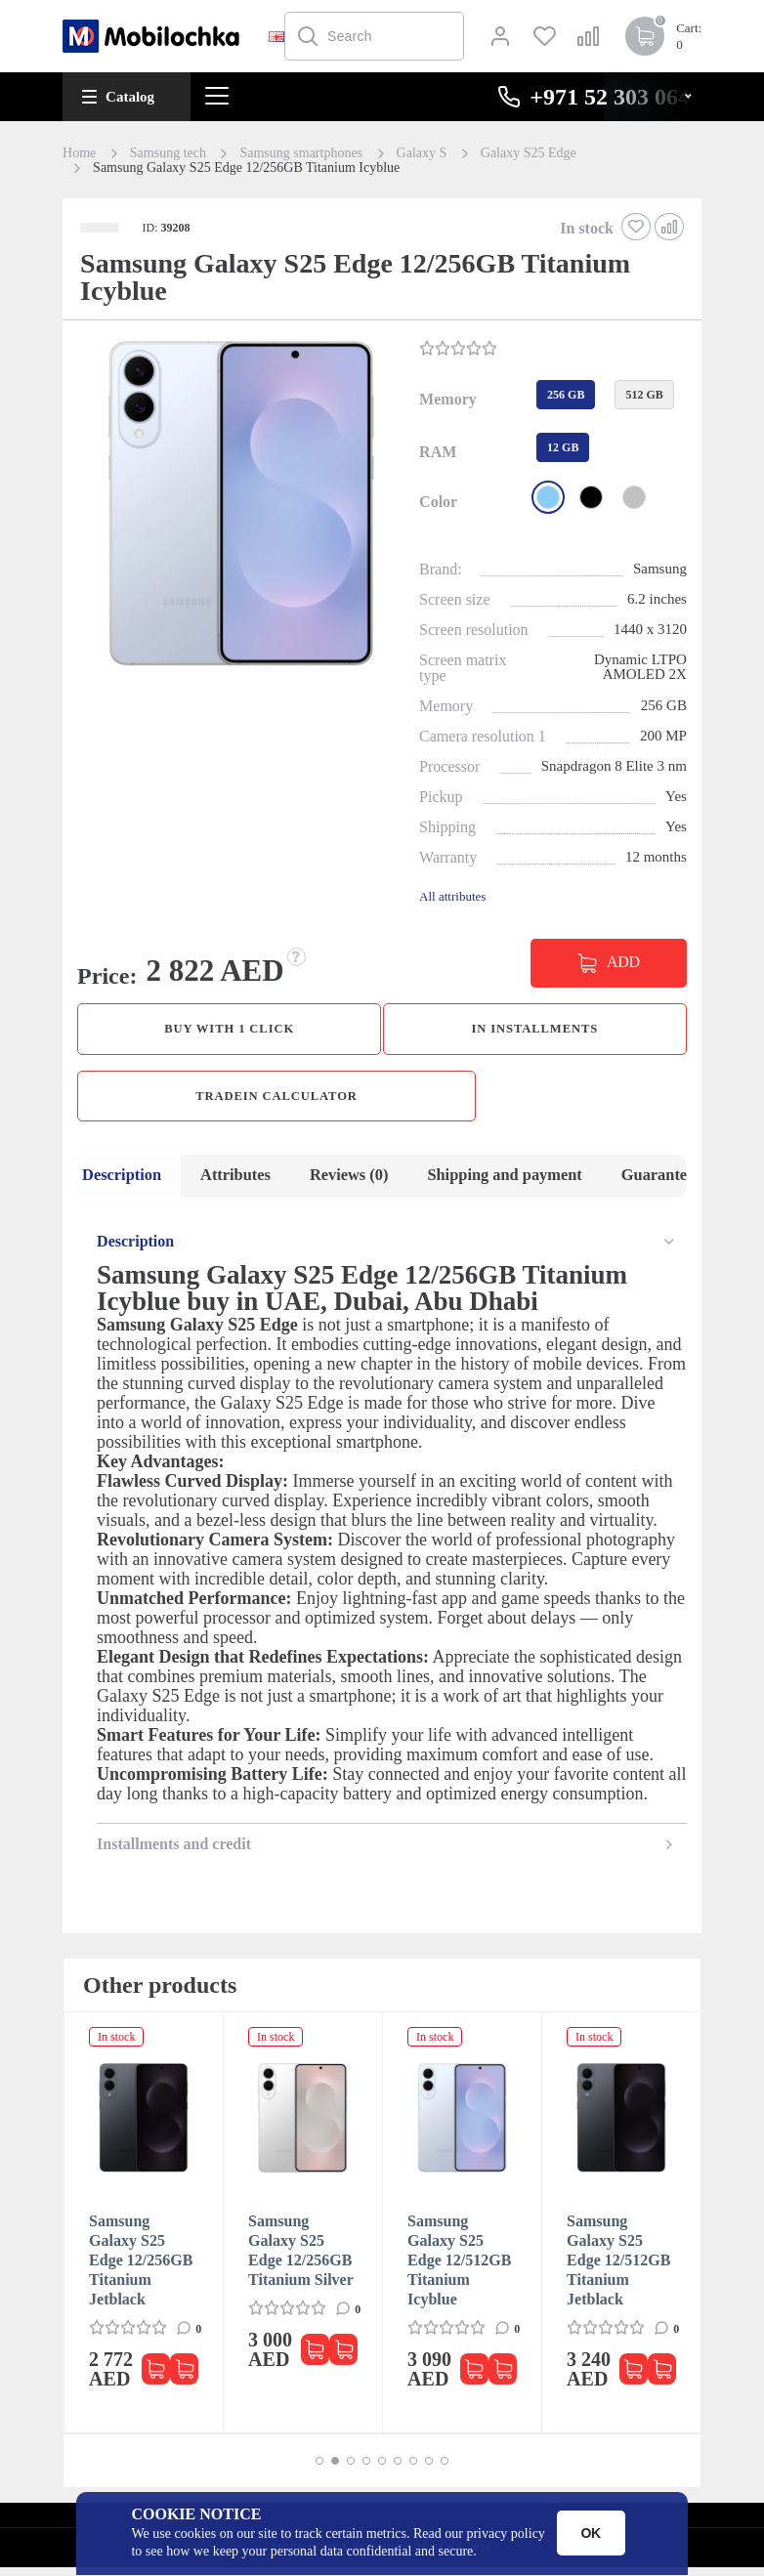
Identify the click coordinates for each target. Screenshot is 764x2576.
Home (79, 153)
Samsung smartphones (300, 153)
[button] (239, 505)
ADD (623, 961)
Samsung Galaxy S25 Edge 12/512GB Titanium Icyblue (459, 2268)
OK (590, 2533)
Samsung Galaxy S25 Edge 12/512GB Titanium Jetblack (618, 2268)
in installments (534, 1030)
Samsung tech (168, 153)
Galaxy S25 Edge (528, 153)
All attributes (452, 896)
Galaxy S (422, 153)
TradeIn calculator (276, 1100)
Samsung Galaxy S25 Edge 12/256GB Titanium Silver (301, 2259)
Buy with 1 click (229, 1030)
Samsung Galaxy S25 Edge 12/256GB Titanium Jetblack (140, 2268)
